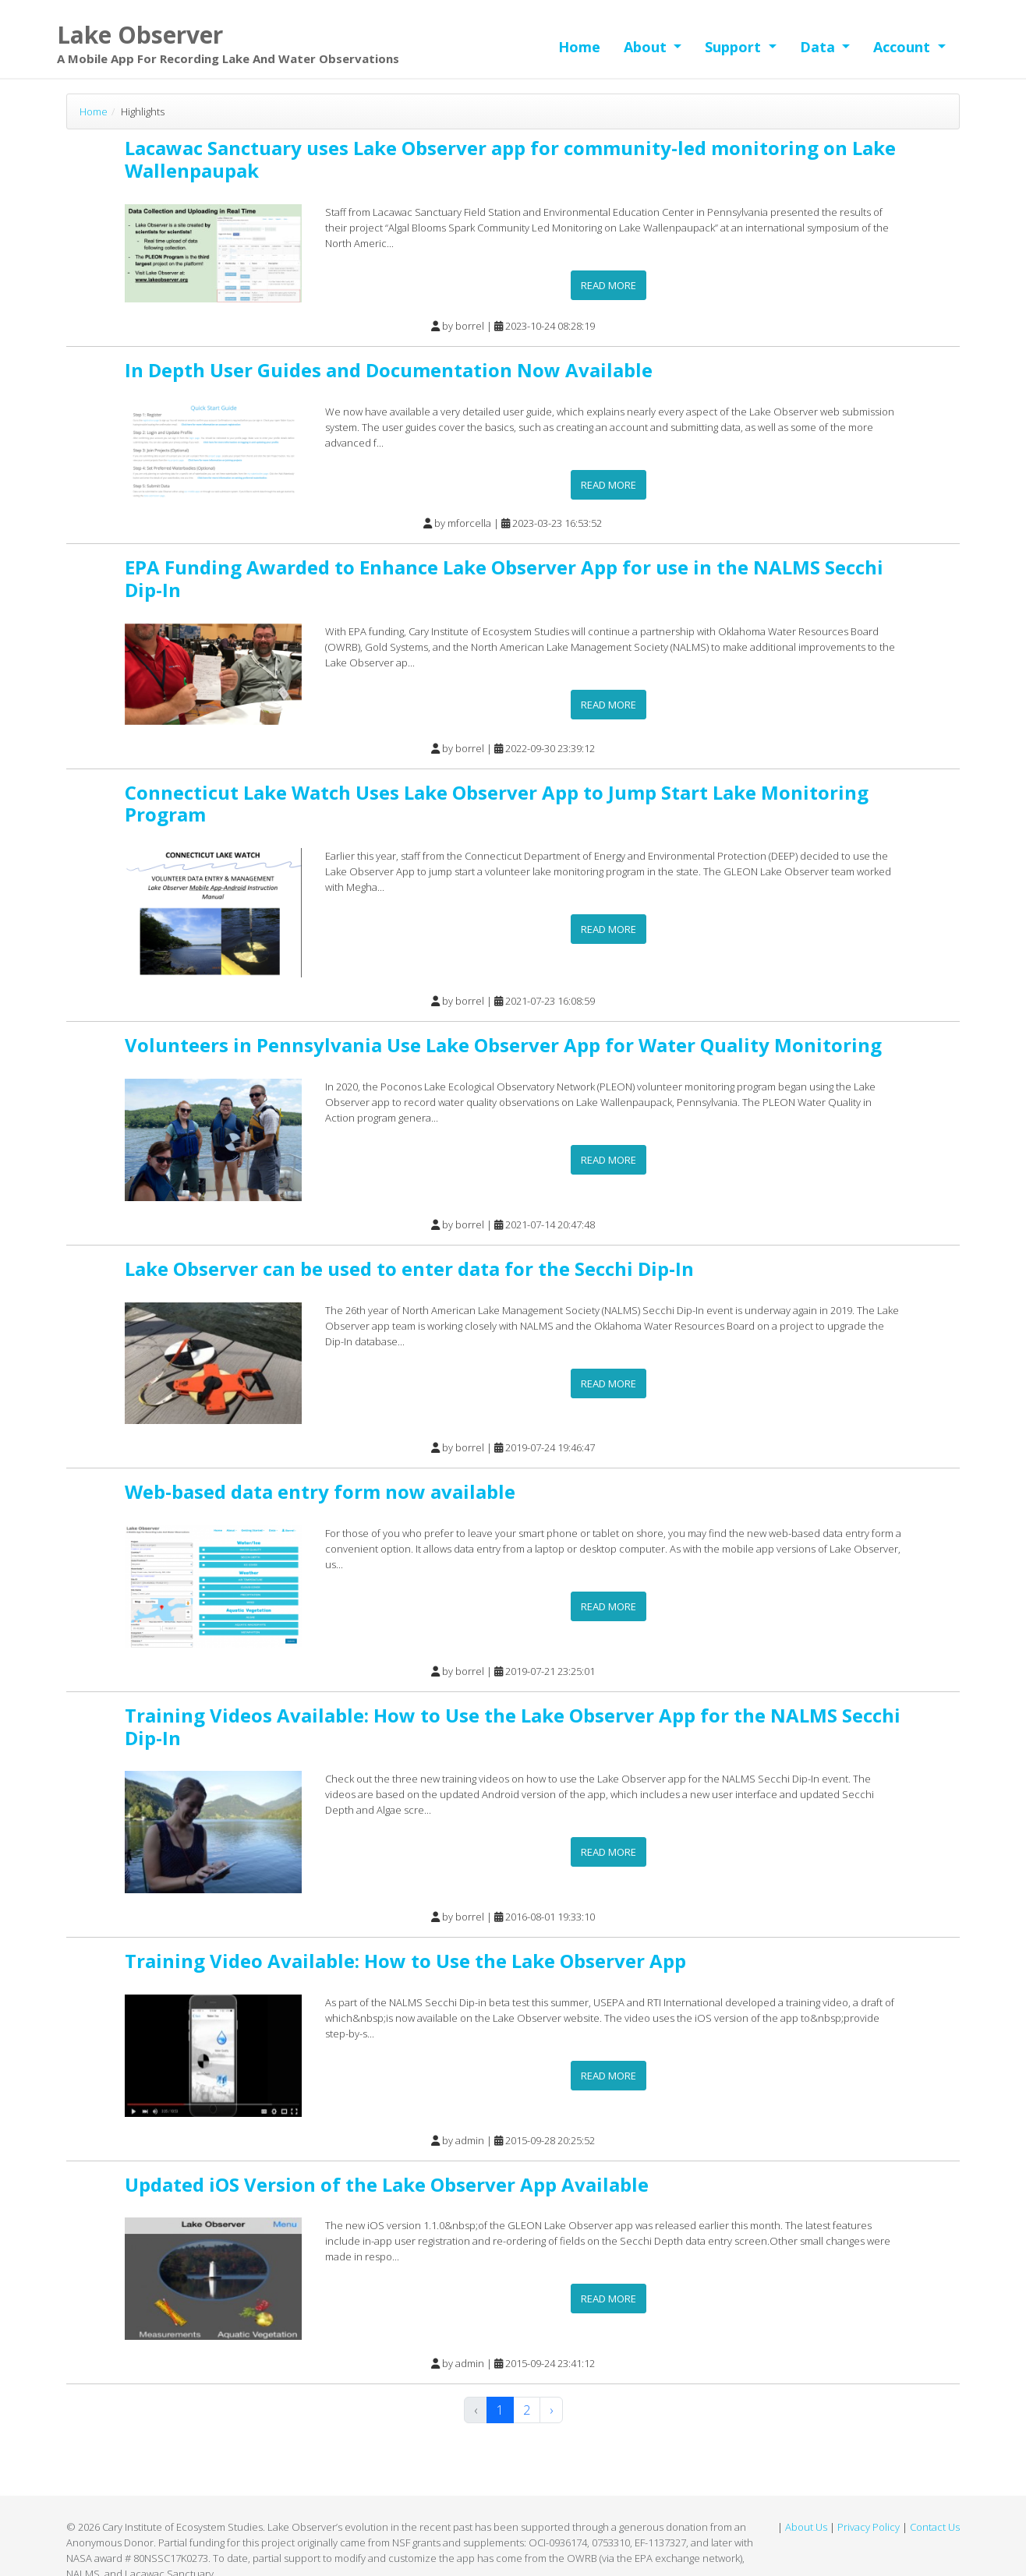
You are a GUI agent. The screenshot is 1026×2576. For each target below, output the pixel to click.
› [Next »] (551, 2410)
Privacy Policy (868, 2527)
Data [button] (819, 46)
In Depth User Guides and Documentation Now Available (389, 370)
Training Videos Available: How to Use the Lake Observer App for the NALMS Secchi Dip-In (512, 1726)
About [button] (647, 46)
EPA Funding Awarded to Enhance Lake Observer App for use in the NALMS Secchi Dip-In (504, 578)
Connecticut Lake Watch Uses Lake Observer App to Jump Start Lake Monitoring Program (497, 803)
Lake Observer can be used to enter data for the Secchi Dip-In (409, 1268)
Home (579, 46)
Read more (608, 285)
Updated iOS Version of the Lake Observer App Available (387, 2184)
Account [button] (903, 46)
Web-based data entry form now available (320, 1491)
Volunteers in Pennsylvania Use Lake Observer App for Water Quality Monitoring (503, 1045)
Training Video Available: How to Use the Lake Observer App (405, 1961)
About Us (806, 2527)
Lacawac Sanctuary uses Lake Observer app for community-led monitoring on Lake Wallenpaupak (510, 159)
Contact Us (935, 2527)
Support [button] (735, 46)
